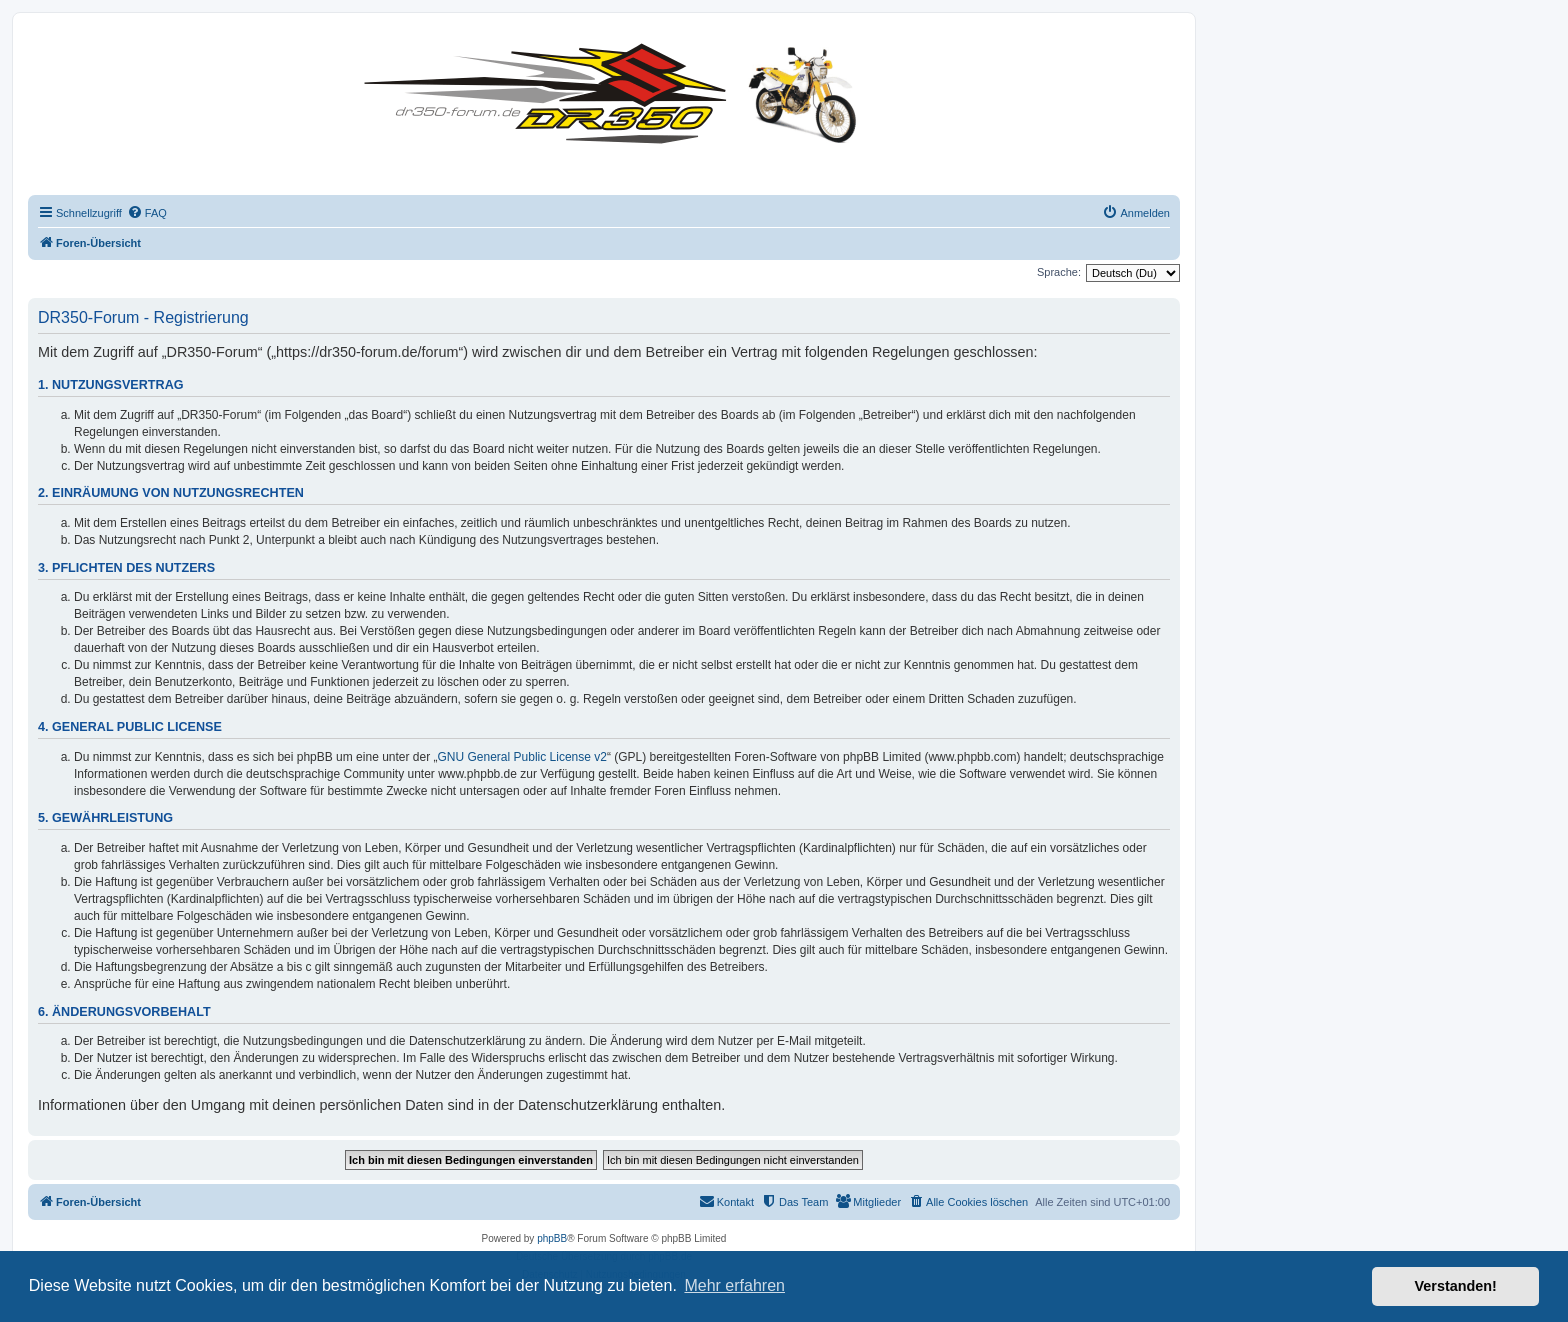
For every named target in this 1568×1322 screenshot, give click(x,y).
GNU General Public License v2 (522, 757)
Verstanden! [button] (1456, 1286)
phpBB (552, 1238)
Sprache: (1059, 272)
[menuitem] (147, 213)
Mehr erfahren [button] (734, 1285)
